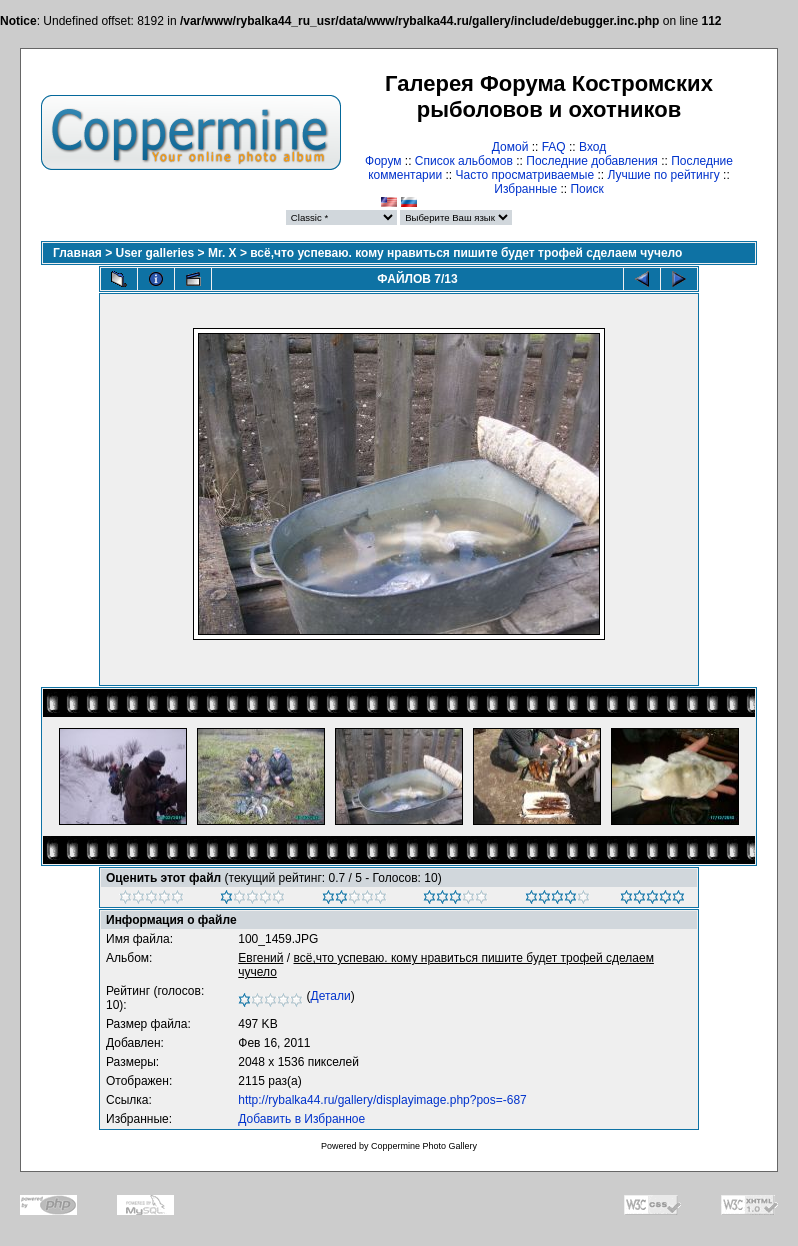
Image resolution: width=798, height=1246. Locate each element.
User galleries (155, 253)
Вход (592, 147)
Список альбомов (464, 161)
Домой (510, 147)
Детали (331, 996)
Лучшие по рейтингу (663, 175)
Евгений (260, 958)
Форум (383, 161)
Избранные (525, 189)
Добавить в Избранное (301, 1119)
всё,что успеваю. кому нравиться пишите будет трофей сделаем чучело (466, 253)
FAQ (554, 147)
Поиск (586, 189)
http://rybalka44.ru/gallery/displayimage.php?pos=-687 (382, 1100)
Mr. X (222, 253)
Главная (77, 253)
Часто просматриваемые (525, 175)
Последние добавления (592, 161)
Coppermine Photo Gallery (424, 1146)
